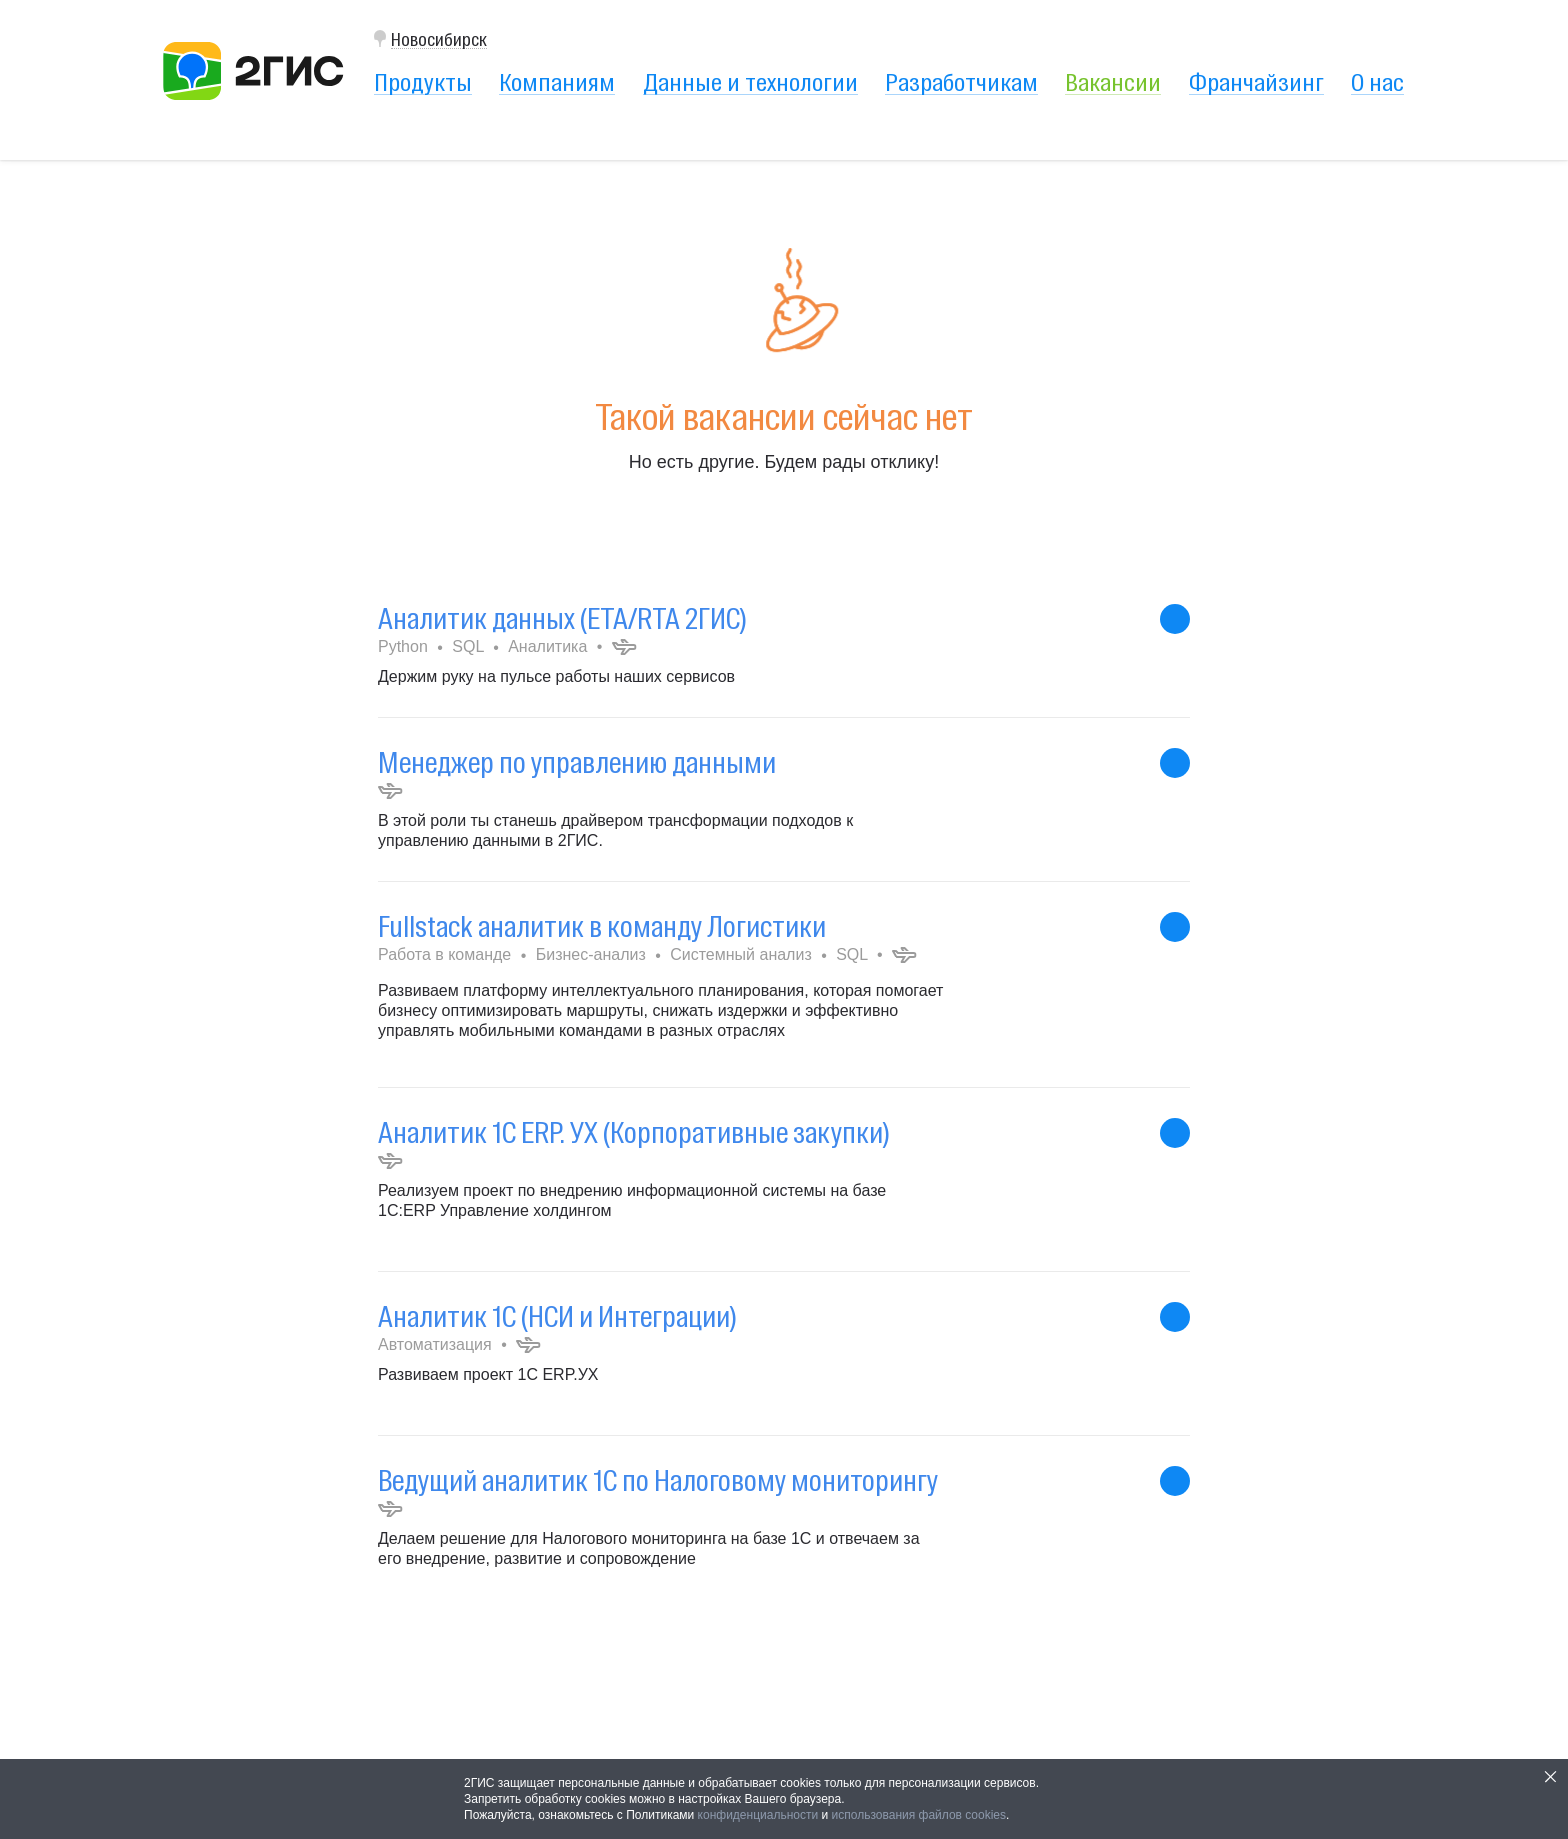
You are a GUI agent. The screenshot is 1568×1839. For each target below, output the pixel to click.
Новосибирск (439, 39)
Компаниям (557, 82)
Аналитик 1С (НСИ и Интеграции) (557, 1316)
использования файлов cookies (919, 1815)
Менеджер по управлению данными (577, 762)
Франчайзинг (1256, 82)
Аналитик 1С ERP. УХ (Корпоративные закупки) (634, 1132)
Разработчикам (961, 82)
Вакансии (1113, 82)
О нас (1377, 82)
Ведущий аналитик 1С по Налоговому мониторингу (658, 1480)
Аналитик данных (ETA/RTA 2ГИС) (562, 618)
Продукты (423, 82)
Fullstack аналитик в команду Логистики (602, 926)
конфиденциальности (758, 1815)
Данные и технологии (750, 82)
